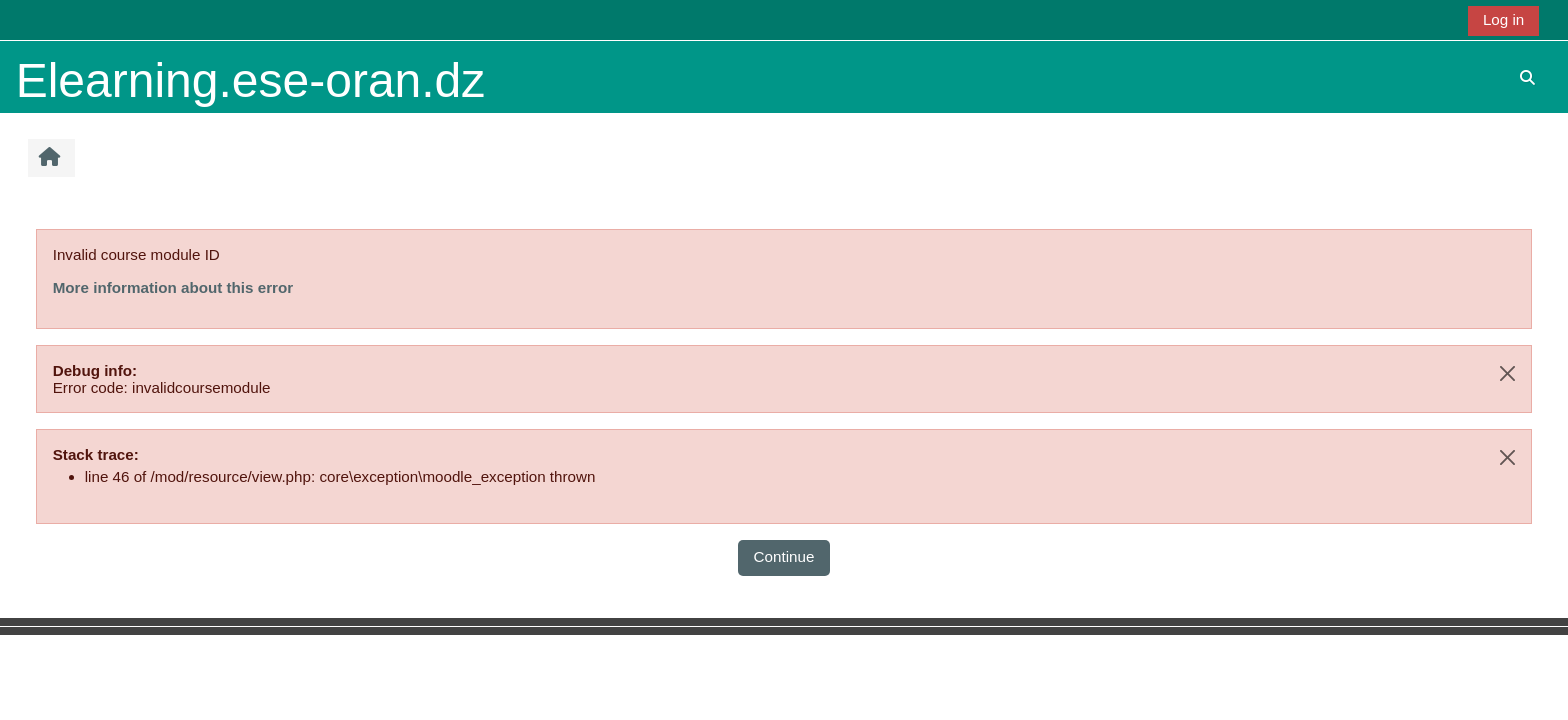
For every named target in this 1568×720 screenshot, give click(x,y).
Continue (784, 556)
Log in (1503, 19)
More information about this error (173, 287)
